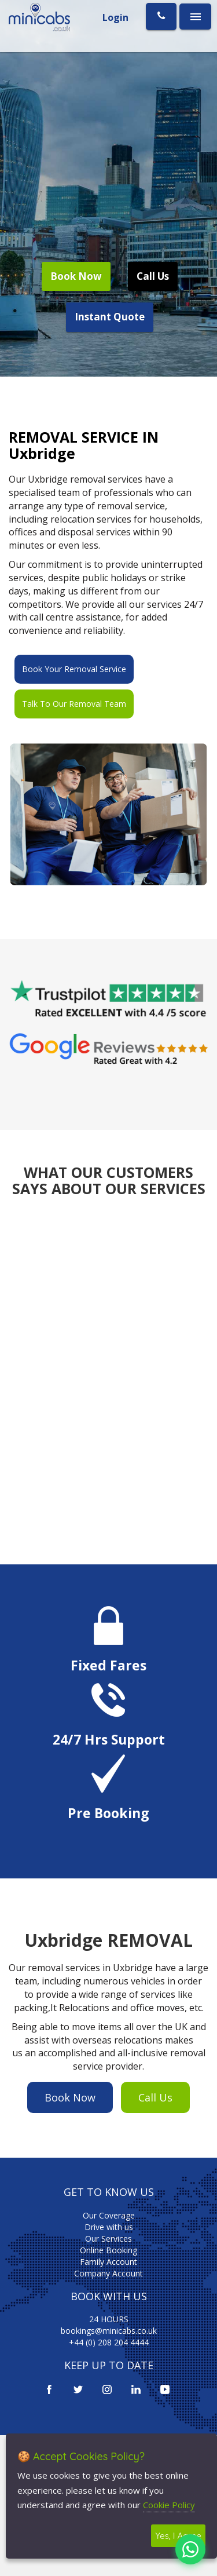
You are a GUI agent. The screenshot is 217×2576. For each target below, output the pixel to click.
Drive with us (108, 2226)
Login (115, 17)
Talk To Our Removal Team (74, 703)
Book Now (76, 276)
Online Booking (108, 2250)
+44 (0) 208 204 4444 (109, 2342)
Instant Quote (110, 316)
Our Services (108, 2238)
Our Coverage (109, 2215)
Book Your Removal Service (74, 668)
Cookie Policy (169, 2505)
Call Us (153, 276)
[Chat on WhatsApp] (190, 2549)
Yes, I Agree (178, 2535)
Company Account (108, 2273)
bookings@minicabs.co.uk (109, 2330)
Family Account (108, 2261)
